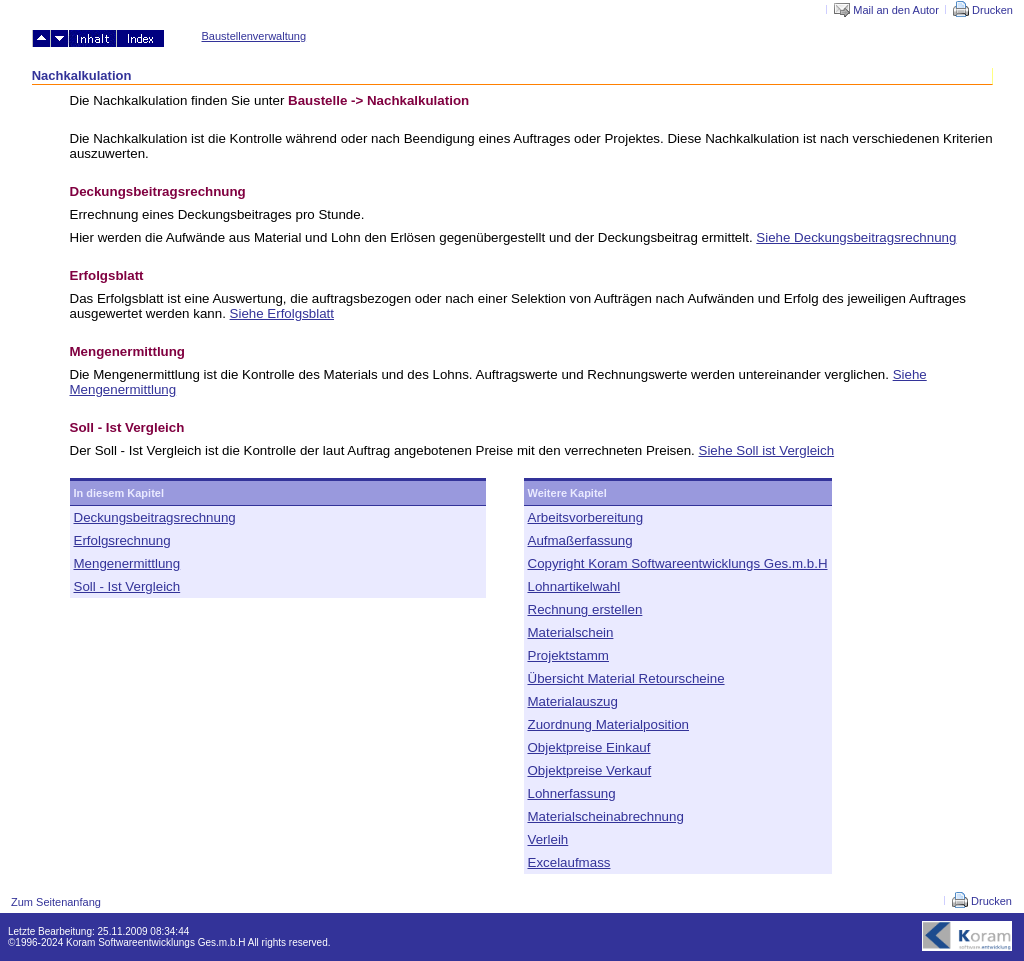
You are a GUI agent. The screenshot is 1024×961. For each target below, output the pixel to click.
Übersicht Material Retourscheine (626, 678)
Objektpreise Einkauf (589, 747)
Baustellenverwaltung (254, 36)
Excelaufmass (569, 862)
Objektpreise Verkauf (590, 770)
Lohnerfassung (572, 793)
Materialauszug (573, 701)
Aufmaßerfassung (580, 540)
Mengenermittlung (127, 563)
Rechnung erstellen (585, 609)
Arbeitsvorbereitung (586, 517)
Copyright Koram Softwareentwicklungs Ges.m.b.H (678, 563)
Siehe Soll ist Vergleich (767, 450)
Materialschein (571, 632)
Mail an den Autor (886, 10)
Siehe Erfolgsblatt (282, 313)
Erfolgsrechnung (122, 540)
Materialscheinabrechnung (606, 816)
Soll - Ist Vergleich (127, 586)
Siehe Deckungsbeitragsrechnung (856, 237)
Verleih (548, 839)
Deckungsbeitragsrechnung (155, 517)
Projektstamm (568, 655)
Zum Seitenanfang (56, 902)
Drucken (983, 10)
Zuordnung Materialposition (609, 724)
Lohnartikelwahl (574, 586)
